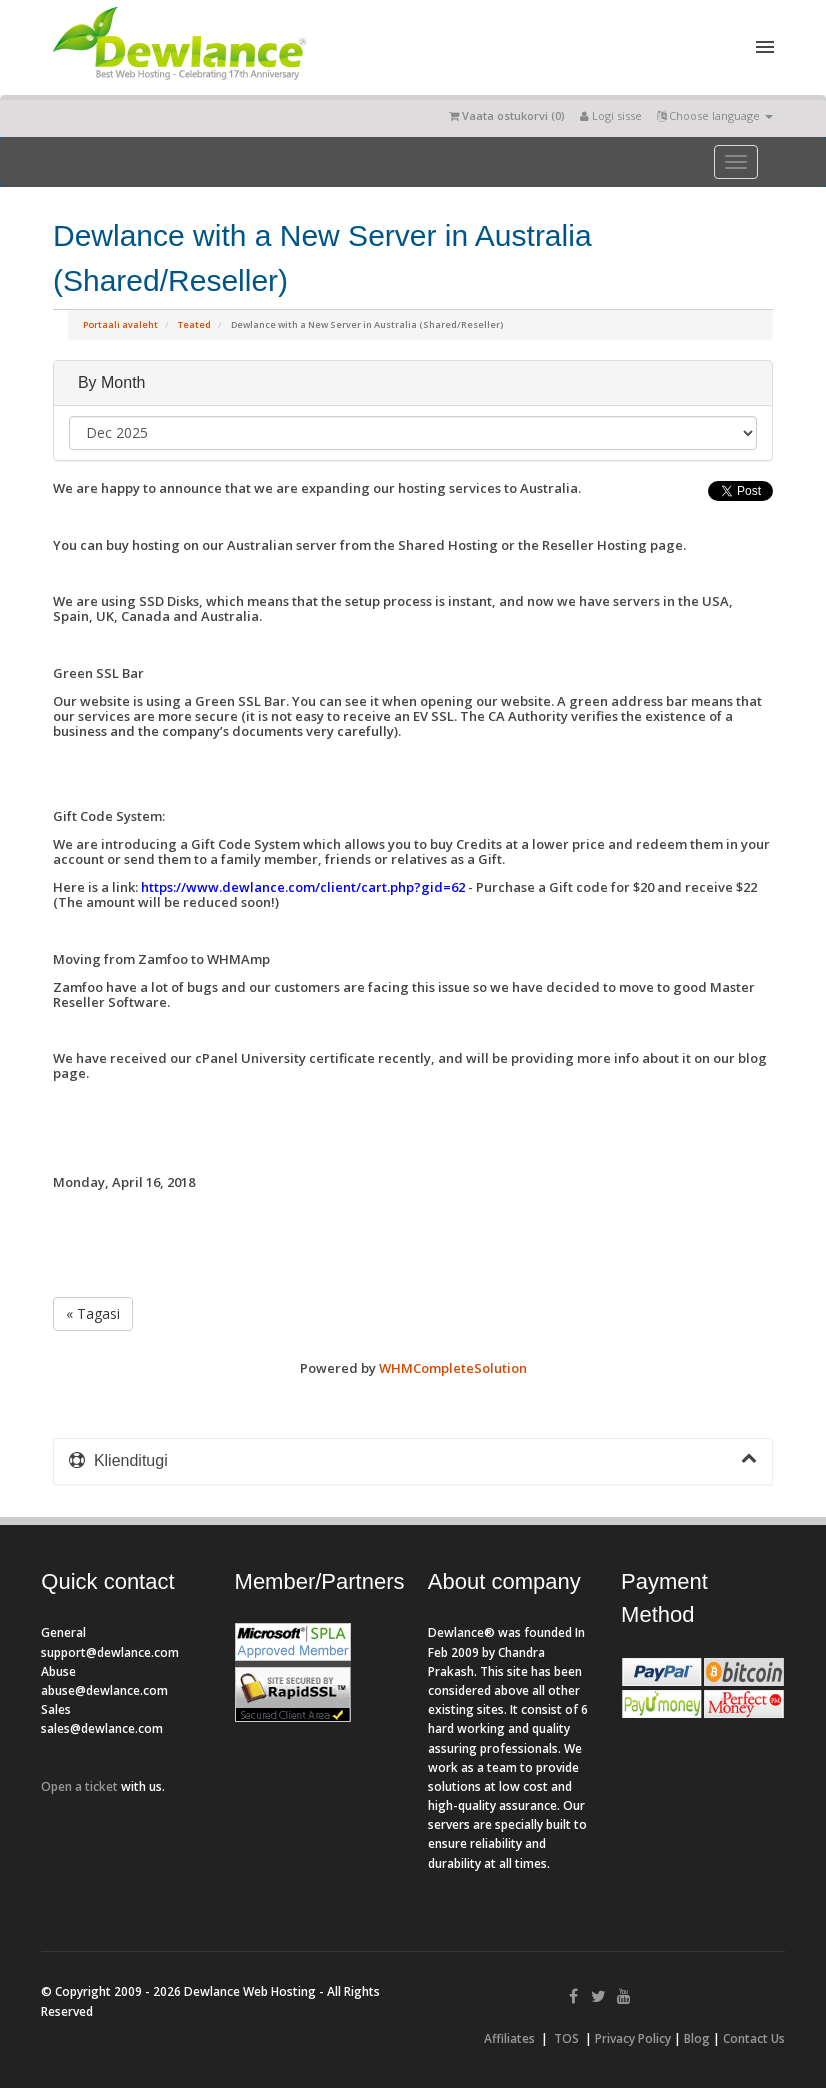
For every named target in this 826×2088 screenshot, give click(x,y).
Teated (194, 324)
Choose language (715, 115)
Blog (697, 2038)
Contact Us (754, 2038)
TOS (566, 2038)
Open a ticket (79, 1786)
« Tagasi (93, 1313)
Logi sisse (611, 115)
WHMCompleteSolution (453, 1368)
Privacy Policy (633, 2038)
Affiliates (509, 2038)
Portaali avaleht (120, 324)
